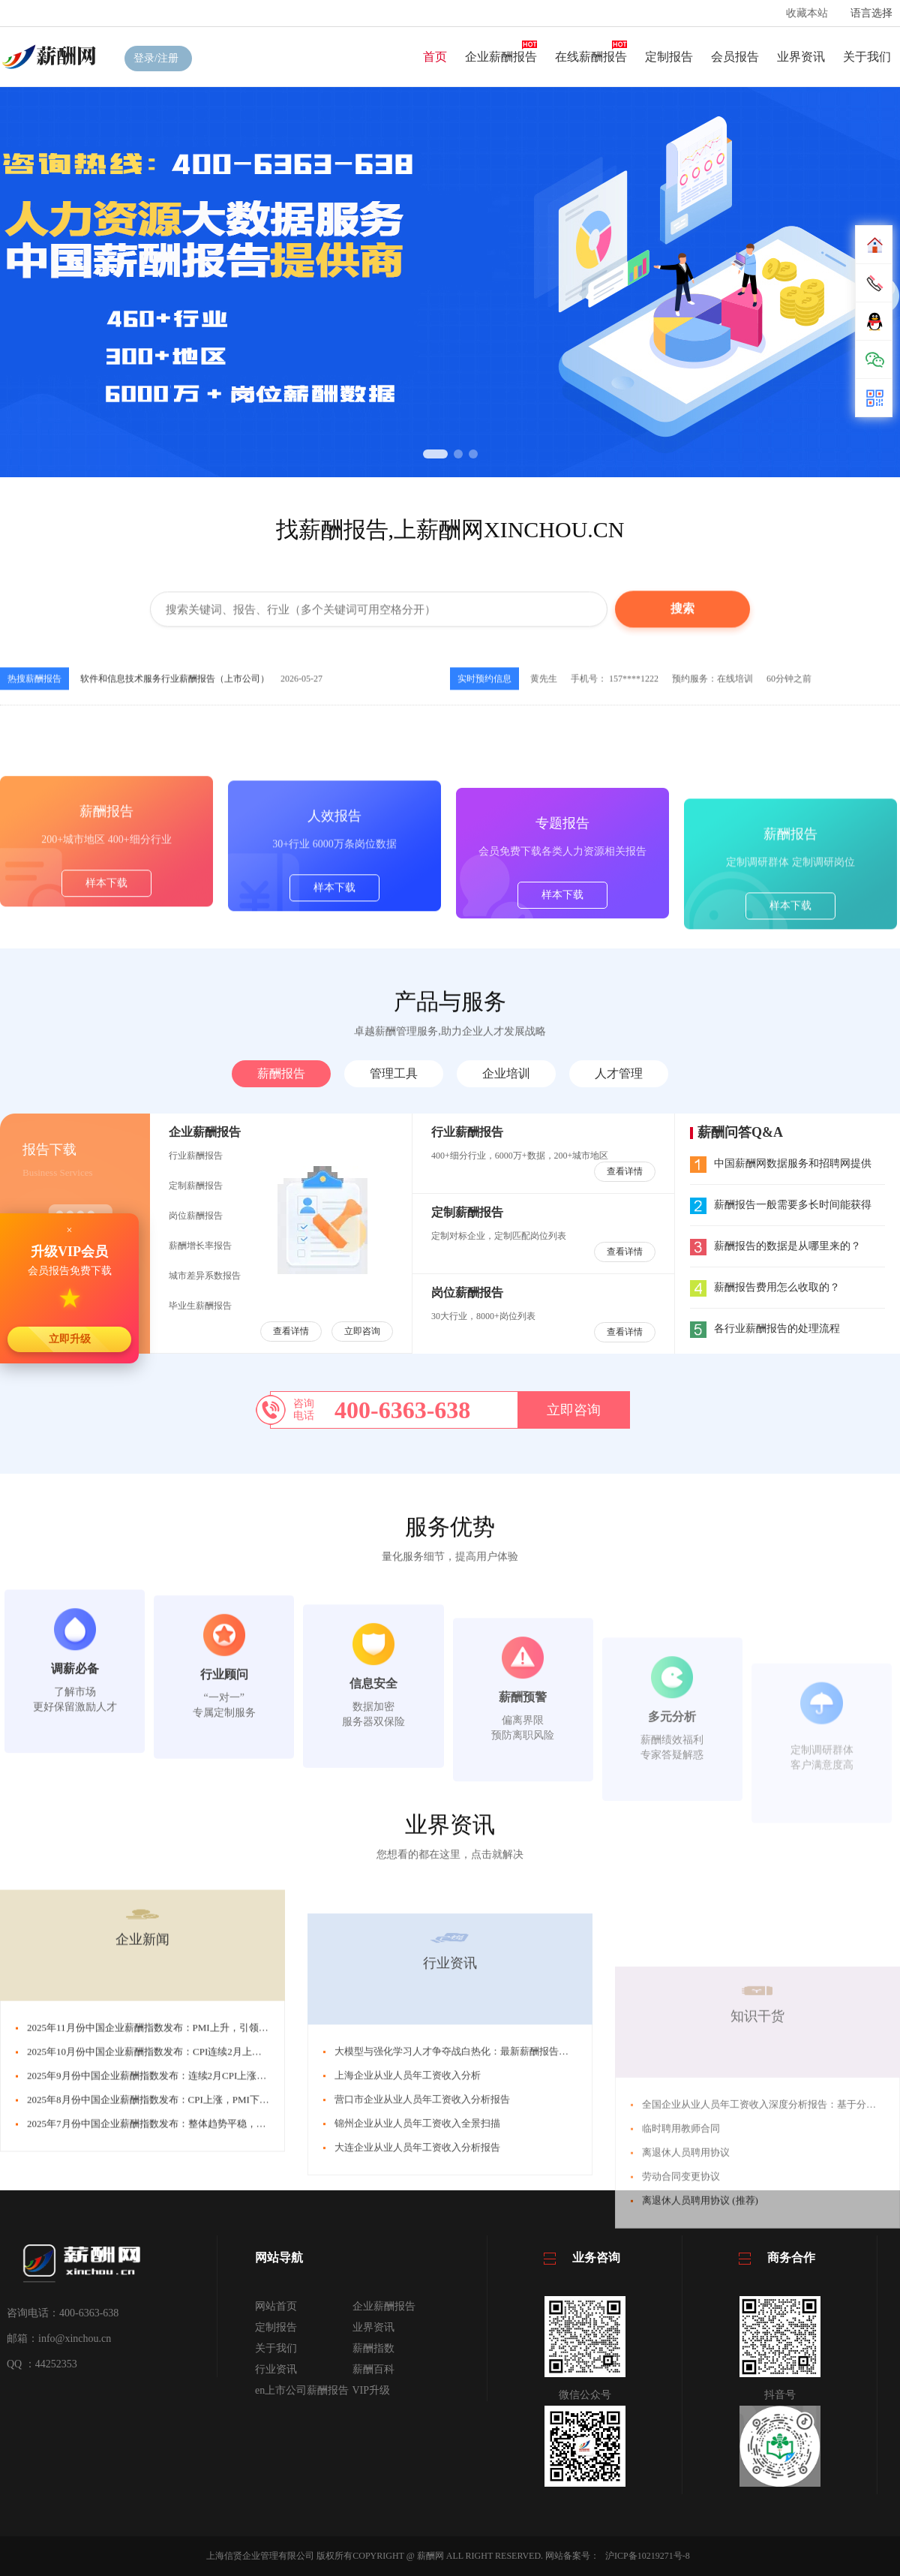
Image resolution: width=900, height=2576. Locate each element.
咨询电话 (303, 1409)
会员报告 (735, 56)
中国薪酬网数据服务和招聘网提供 (781, 1163)
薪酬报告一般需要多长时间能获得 (781, 1204)
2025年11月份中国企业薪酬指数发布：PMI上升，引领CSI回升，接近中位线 (189, 2264)
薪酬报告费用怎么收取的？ (765, 1287)
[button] (435, 453)
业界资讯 (801, 56)
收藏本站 (807, 13)
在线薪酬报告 (591, 56)
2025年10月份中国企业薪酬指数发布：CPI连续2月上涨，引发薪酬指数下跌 (188, 2288)
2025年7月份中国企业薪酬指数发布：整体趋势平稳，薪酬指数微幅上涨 (180, 2360)
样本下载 (107, 1001)
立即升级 (70, 1339)
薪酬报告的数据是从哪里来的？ (775, 1246)
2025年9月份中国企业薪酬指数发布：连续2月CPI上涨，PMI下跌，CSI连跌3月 (194, 2312)
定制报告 (669, 56)
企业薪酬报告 (501, 56)
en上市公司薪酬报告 (302, 2390)
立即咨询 (362, 1331)
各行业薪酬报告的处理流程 (765, 1328)
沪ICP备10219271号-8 (647, 2555)
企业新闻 (143, 2176)
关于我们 (867, 56)
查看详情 (291, 1331)
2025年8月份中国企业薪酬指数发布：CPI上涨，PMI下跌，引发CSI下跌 (180, 2336)
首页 (435, 56)
